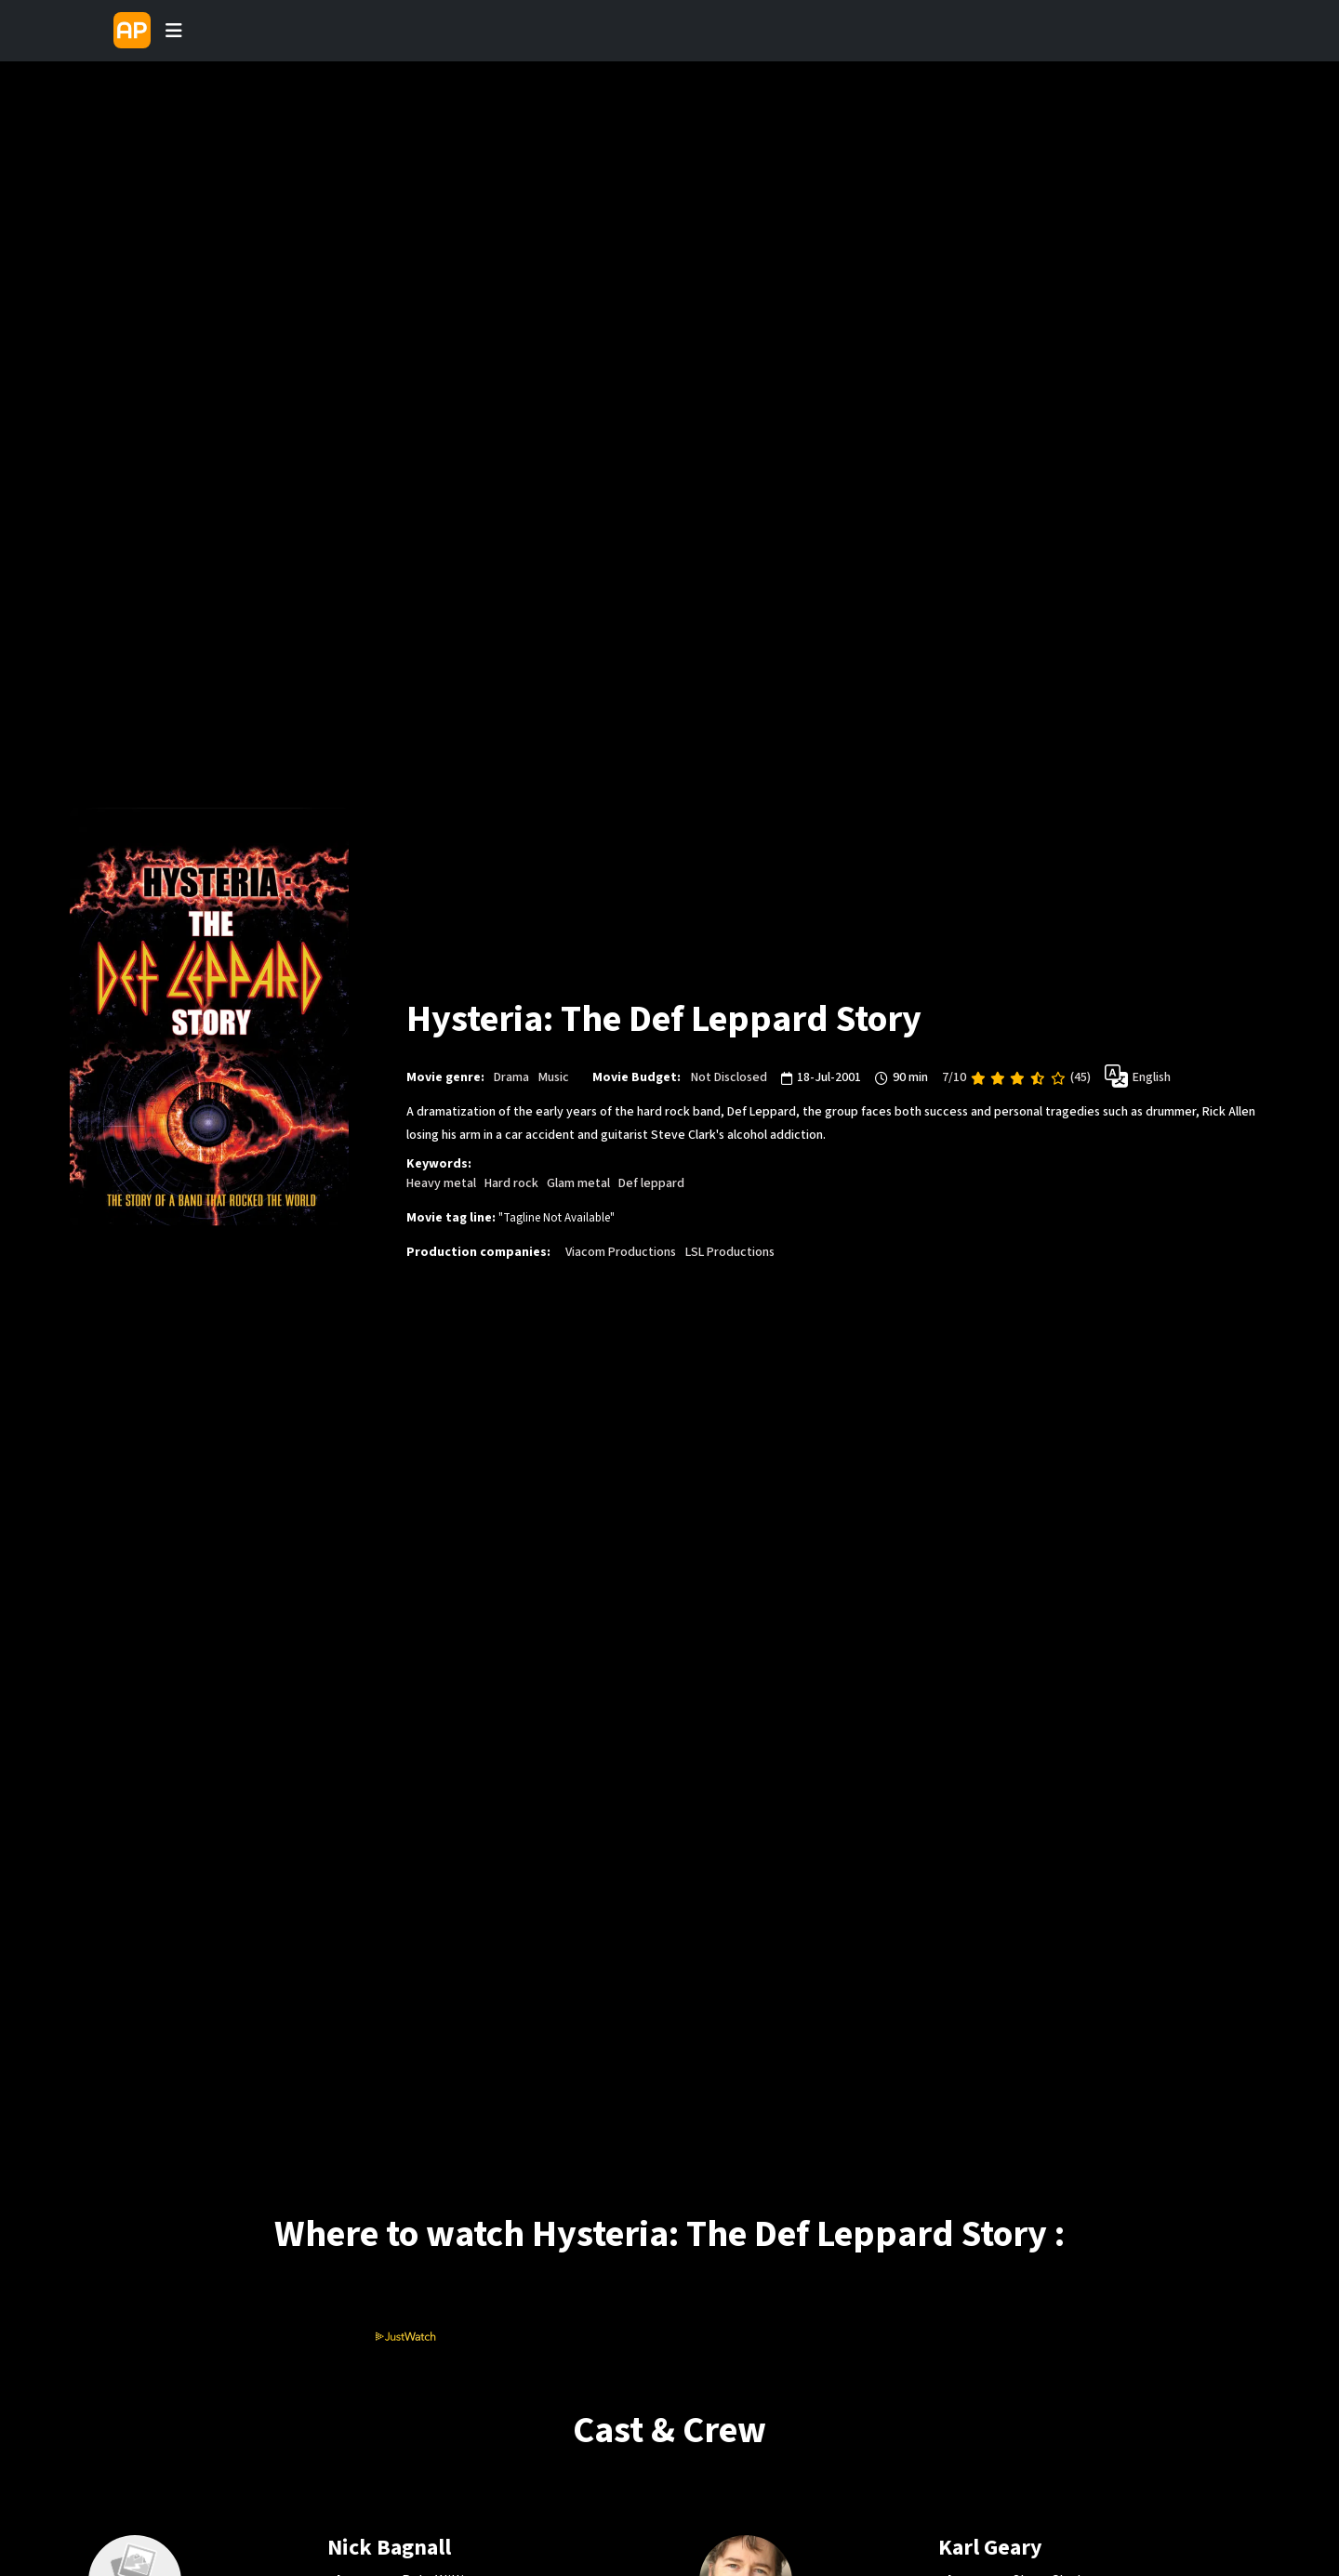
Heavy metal (441, 1183)
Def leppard (651, 1183)
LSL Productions (730, 1252)
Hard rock (511, 1183)
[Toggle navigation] (174, 30)
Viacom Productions (620, 1252)
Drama (511, 1077)
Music (553, 1077)
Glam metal (578, 1183)
